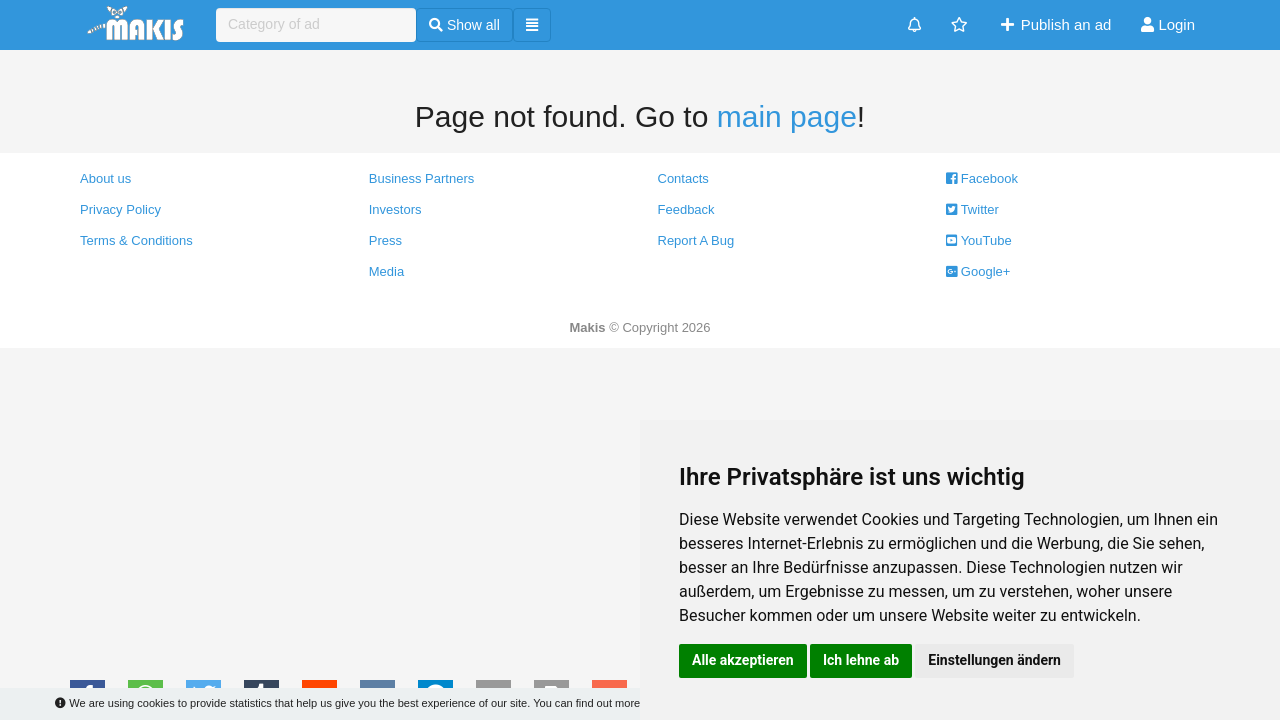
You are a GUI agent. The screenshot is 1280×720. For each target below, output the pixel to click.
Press (385, 240)
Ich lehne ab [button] (861, 660)
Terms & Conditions (136, 240)
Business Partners (422, 178)
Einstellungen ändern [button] (994, 660)
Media (386, 271)
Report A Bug (696, 240)
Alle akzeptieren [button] (743, 660)
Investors (395, 209)
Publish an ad (1054, 24)
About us (105, 178)
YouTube (978, 240)
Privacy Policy (120, 209)
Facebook (982, 178)
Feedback (686, 209)
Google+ (978, 271)
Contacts (683, 178)
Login (1168, 24)
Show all (464, 25)
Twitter (972, 209)
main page (787, 116)
